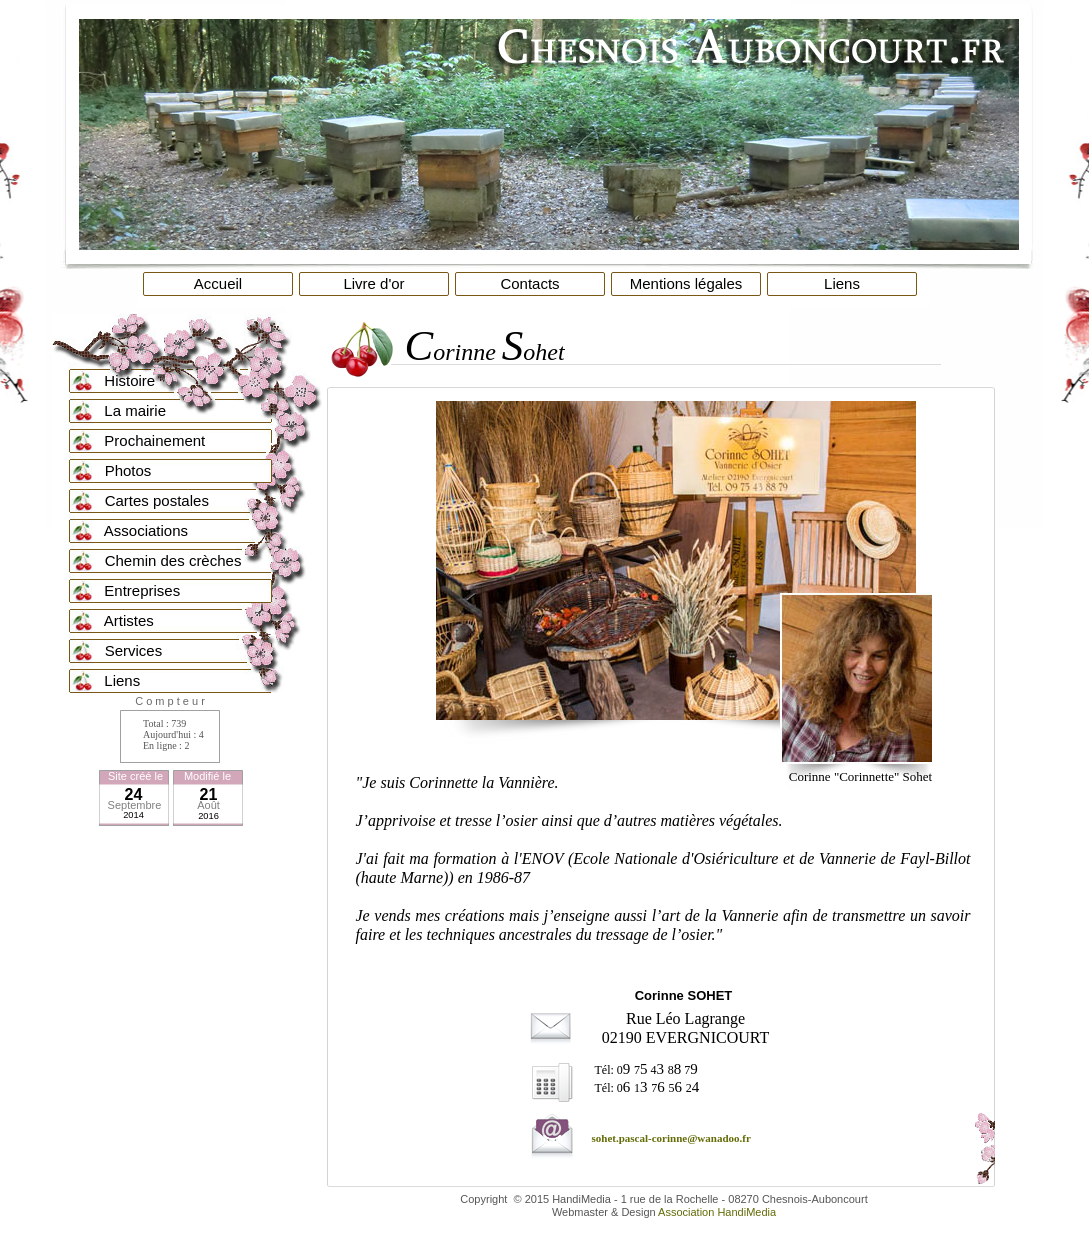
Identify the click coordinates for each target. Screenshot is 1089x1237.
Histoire (120, 380)
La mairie (125, 410)
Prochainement (145, 440)
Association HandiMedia (717, 1212)
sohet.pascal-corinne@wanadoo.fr (671, 1138)
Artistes (115, 620)
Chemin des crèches (159, 560)
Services (119, 650)
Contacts (529, 283)
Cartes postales (142, 500)
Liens (842, 283)
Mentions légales (686, 283)
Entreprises (132, 590)
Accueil (218, 283)
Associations (132, 530)
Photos (114, 470)
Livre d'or (373, 283)
